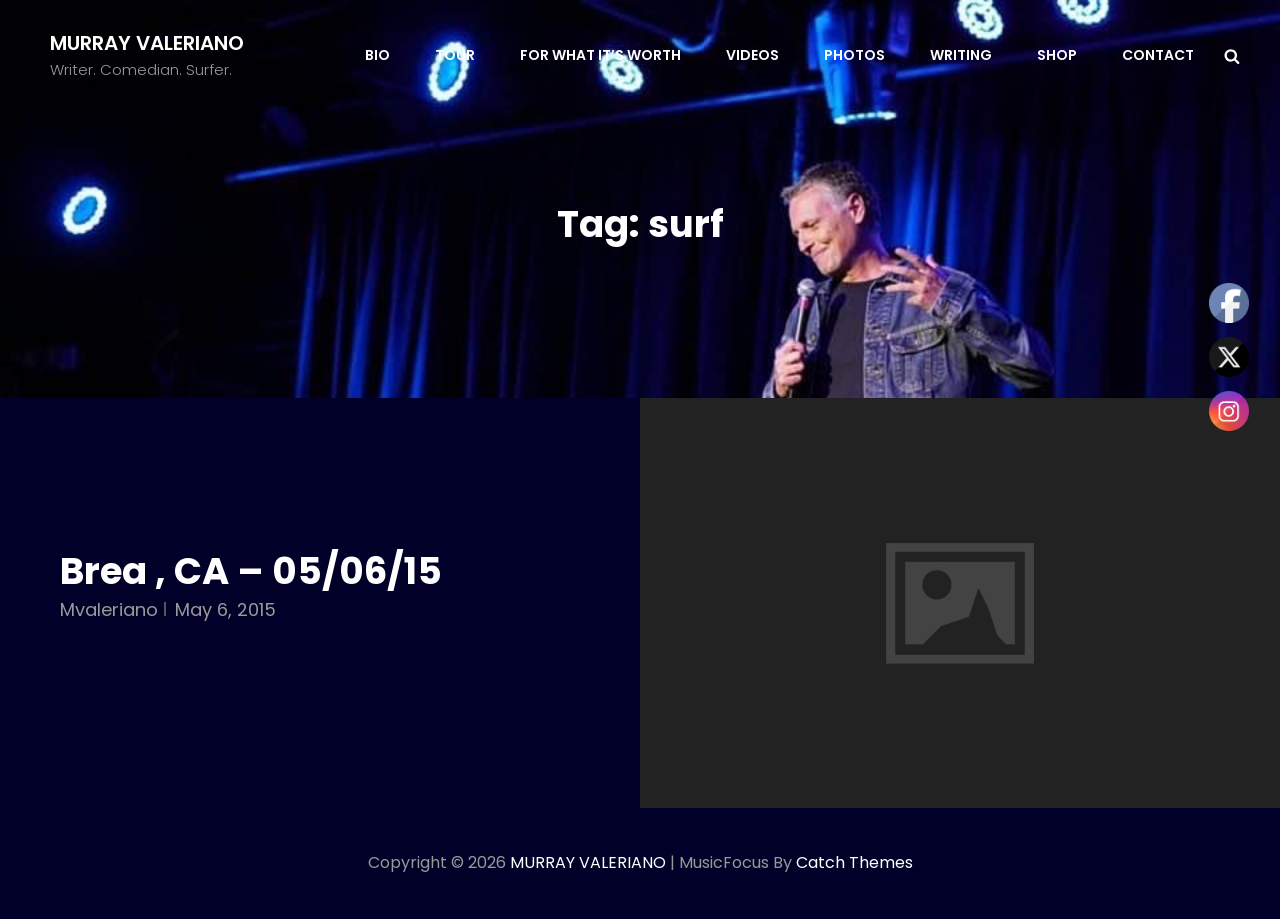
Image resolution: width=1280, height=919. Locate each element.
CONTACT (1158, 55)
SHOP (1057, 55)
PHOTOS (854, 55)
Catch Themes (854, 862)
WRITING (961, 55)
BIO (377, 55)
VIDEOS (752, 55)
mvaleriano (109, 609)
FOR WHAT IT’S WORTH (600, 55)
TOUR (455, 55)
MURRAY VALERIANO (147, 43)
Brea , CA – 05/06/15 (251, 571)
